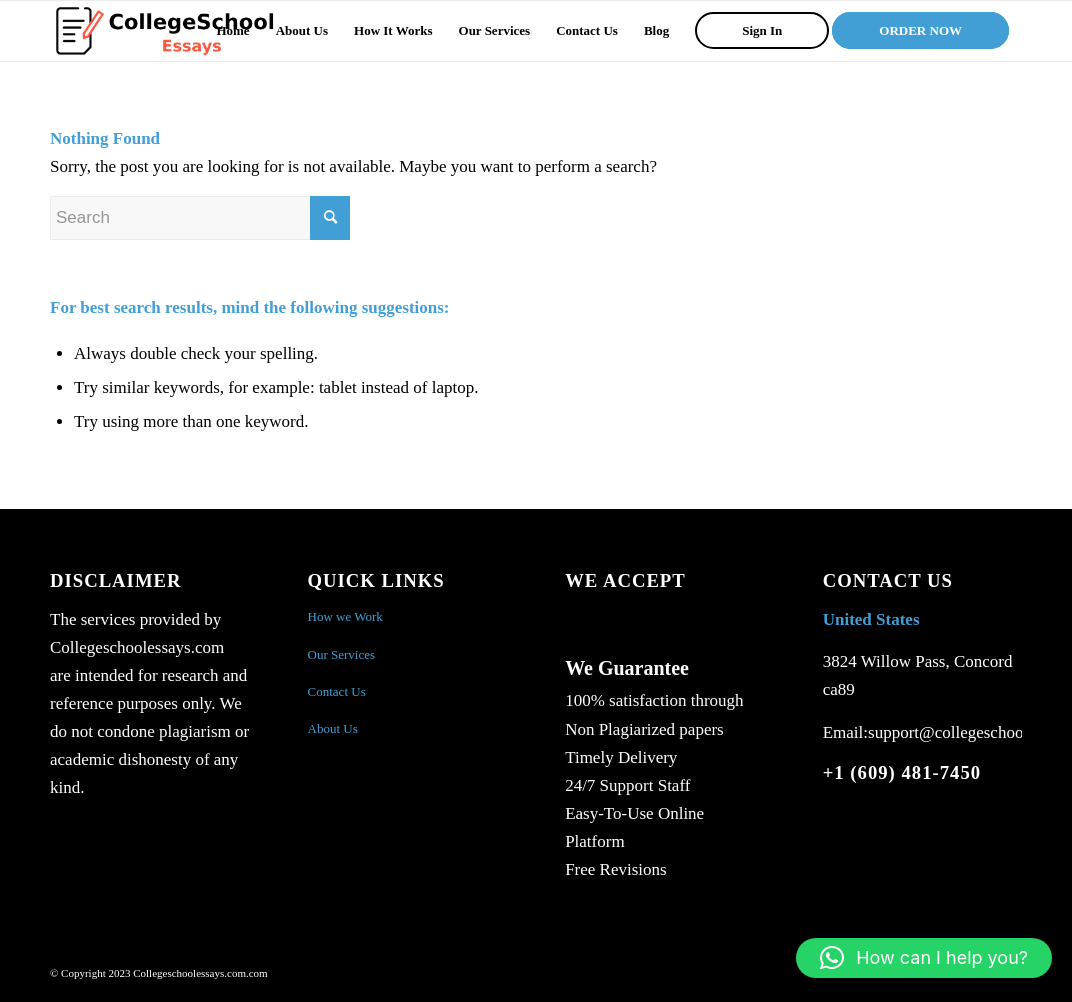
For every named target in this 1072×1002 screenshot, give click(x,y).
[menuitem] (232, 31)
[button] (924, 958)
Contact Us (337, 691)
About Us (333, 728)
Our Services (342, 654)
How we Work (345, 616)
